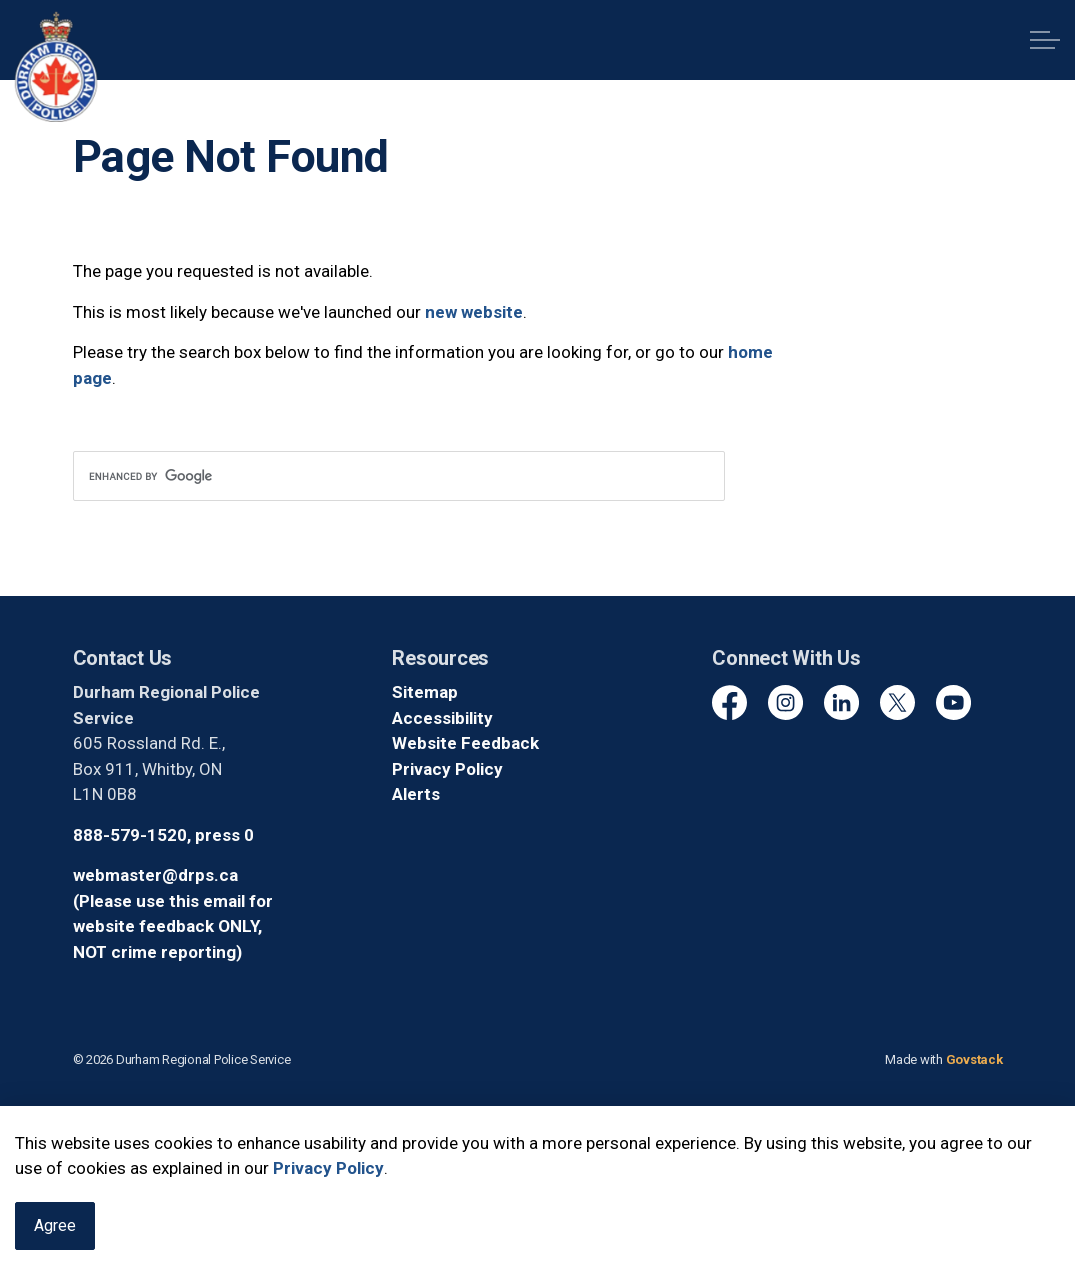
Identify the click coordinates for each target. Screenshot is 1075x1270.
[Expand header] (1045, 40)
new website (474, 312)
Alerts (416, 794)
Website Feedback (465, 743)
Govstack (974, 1059)
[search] (399, 476)
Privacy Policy (328, 1194)
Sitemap (425, 692)
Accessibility (442, 718)
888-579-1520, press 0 (163, 835)
